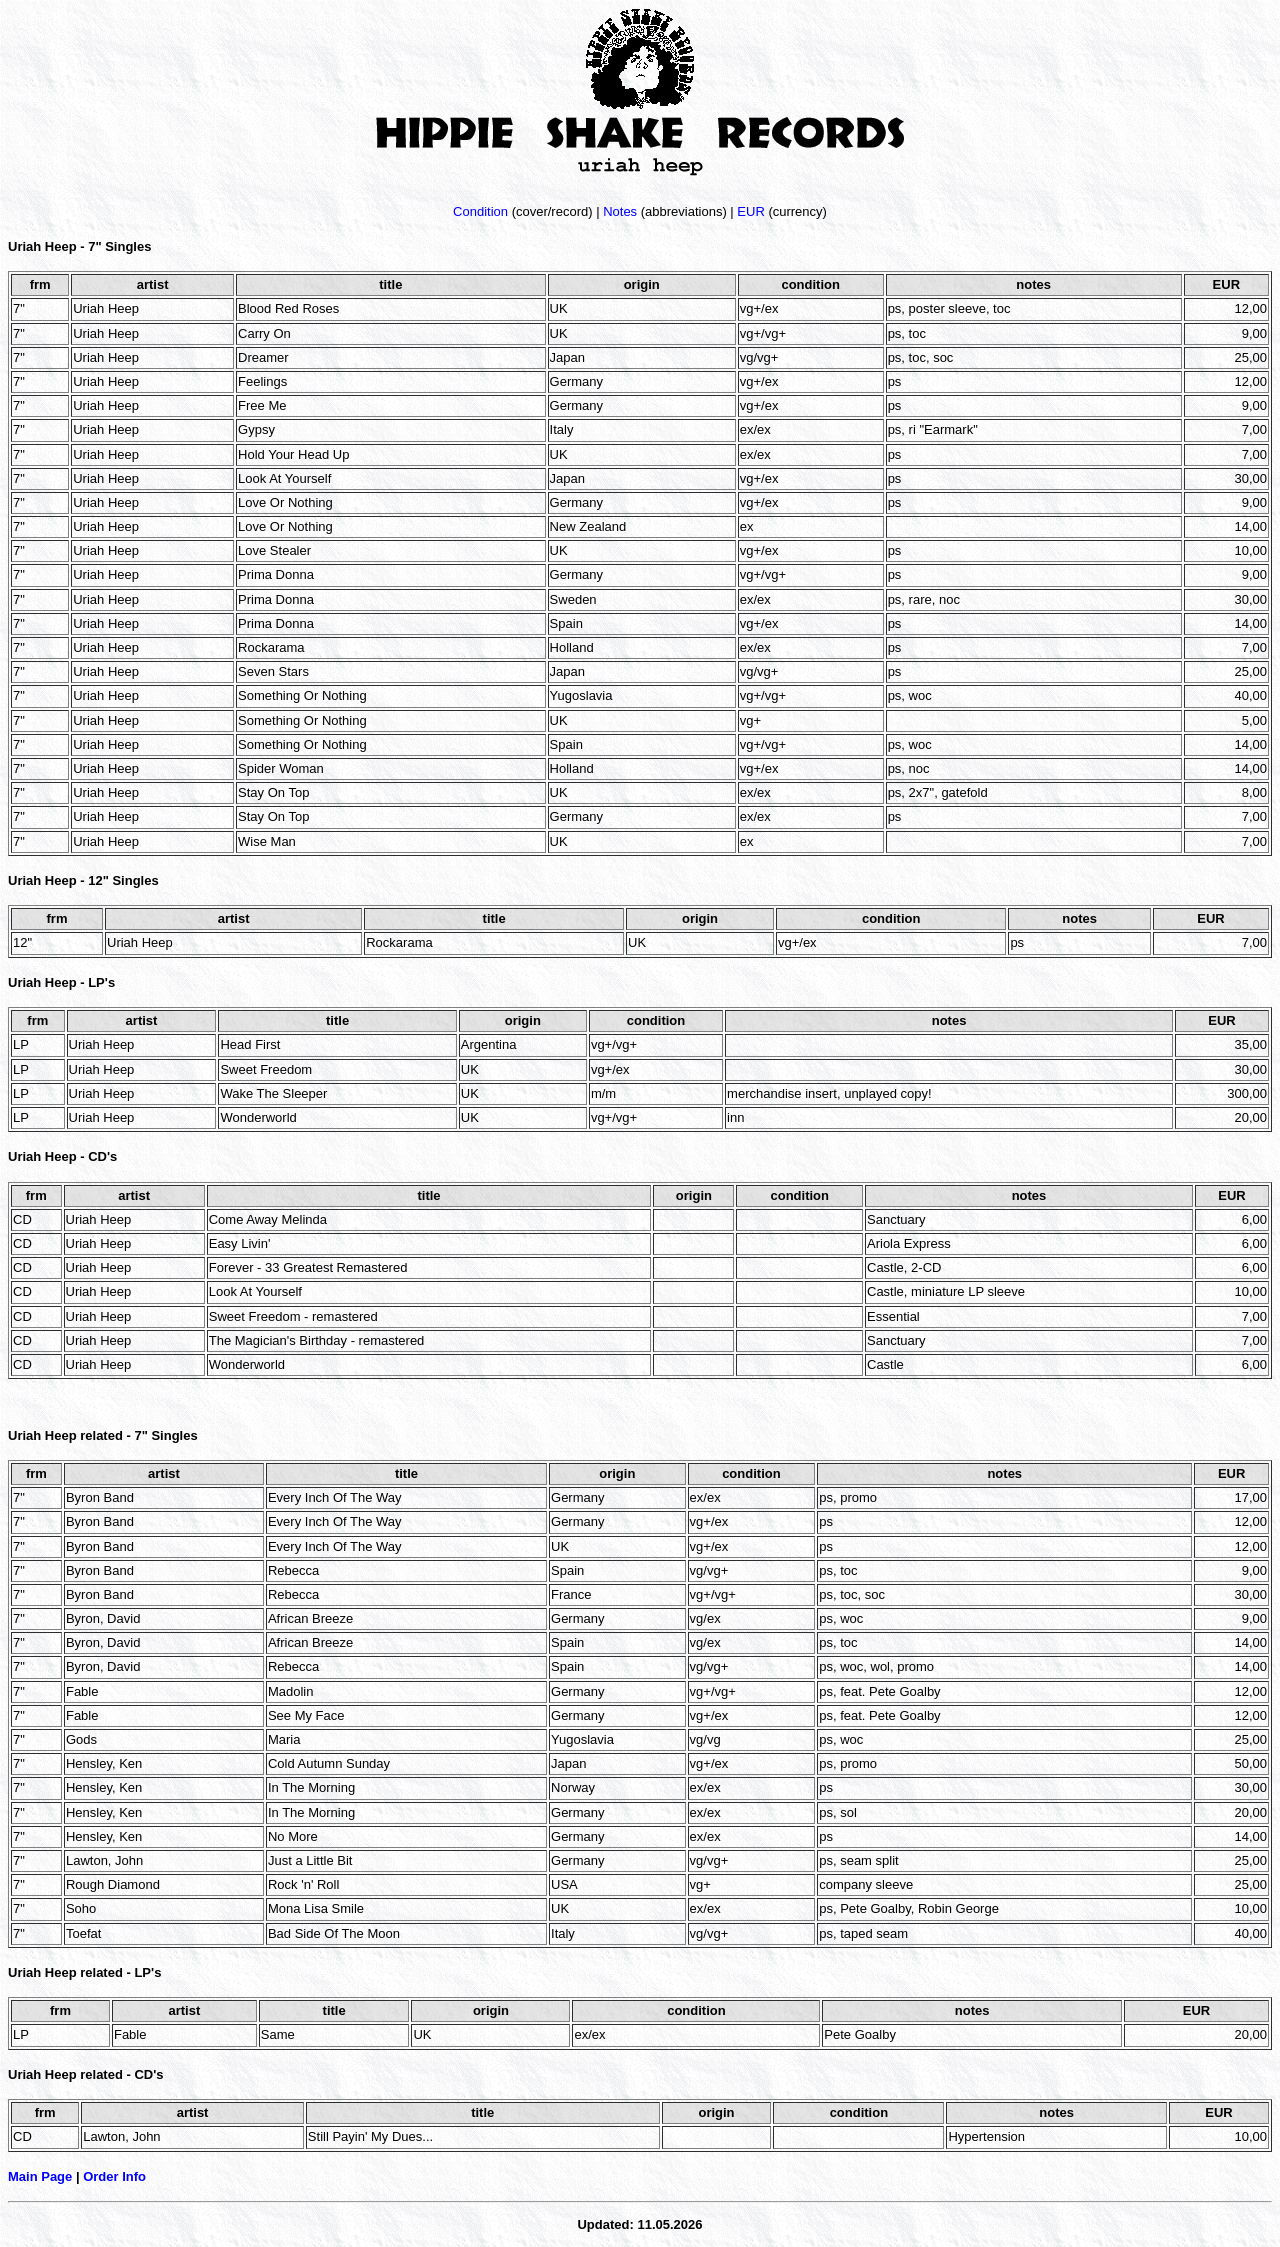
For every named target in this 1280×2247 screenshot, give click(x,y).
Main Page (40, 2176)
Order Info (114, 2176)
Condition (480, 211)
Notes (620, 211)
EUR (750, 211)
